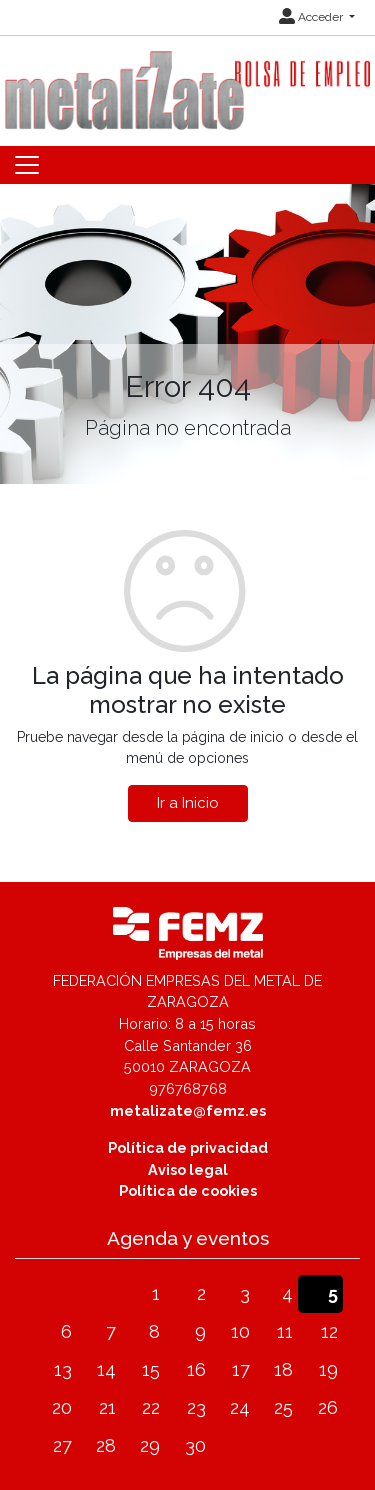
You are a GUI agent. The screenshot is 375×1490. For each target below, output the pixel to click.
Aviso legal (188, 1169)
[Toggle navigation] (27, 165)
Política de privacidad (188, 1147)
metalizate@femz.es (188, 1110)
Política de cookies (188, 1190)
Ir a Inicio (188, 803)
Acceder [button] (312, 17)
